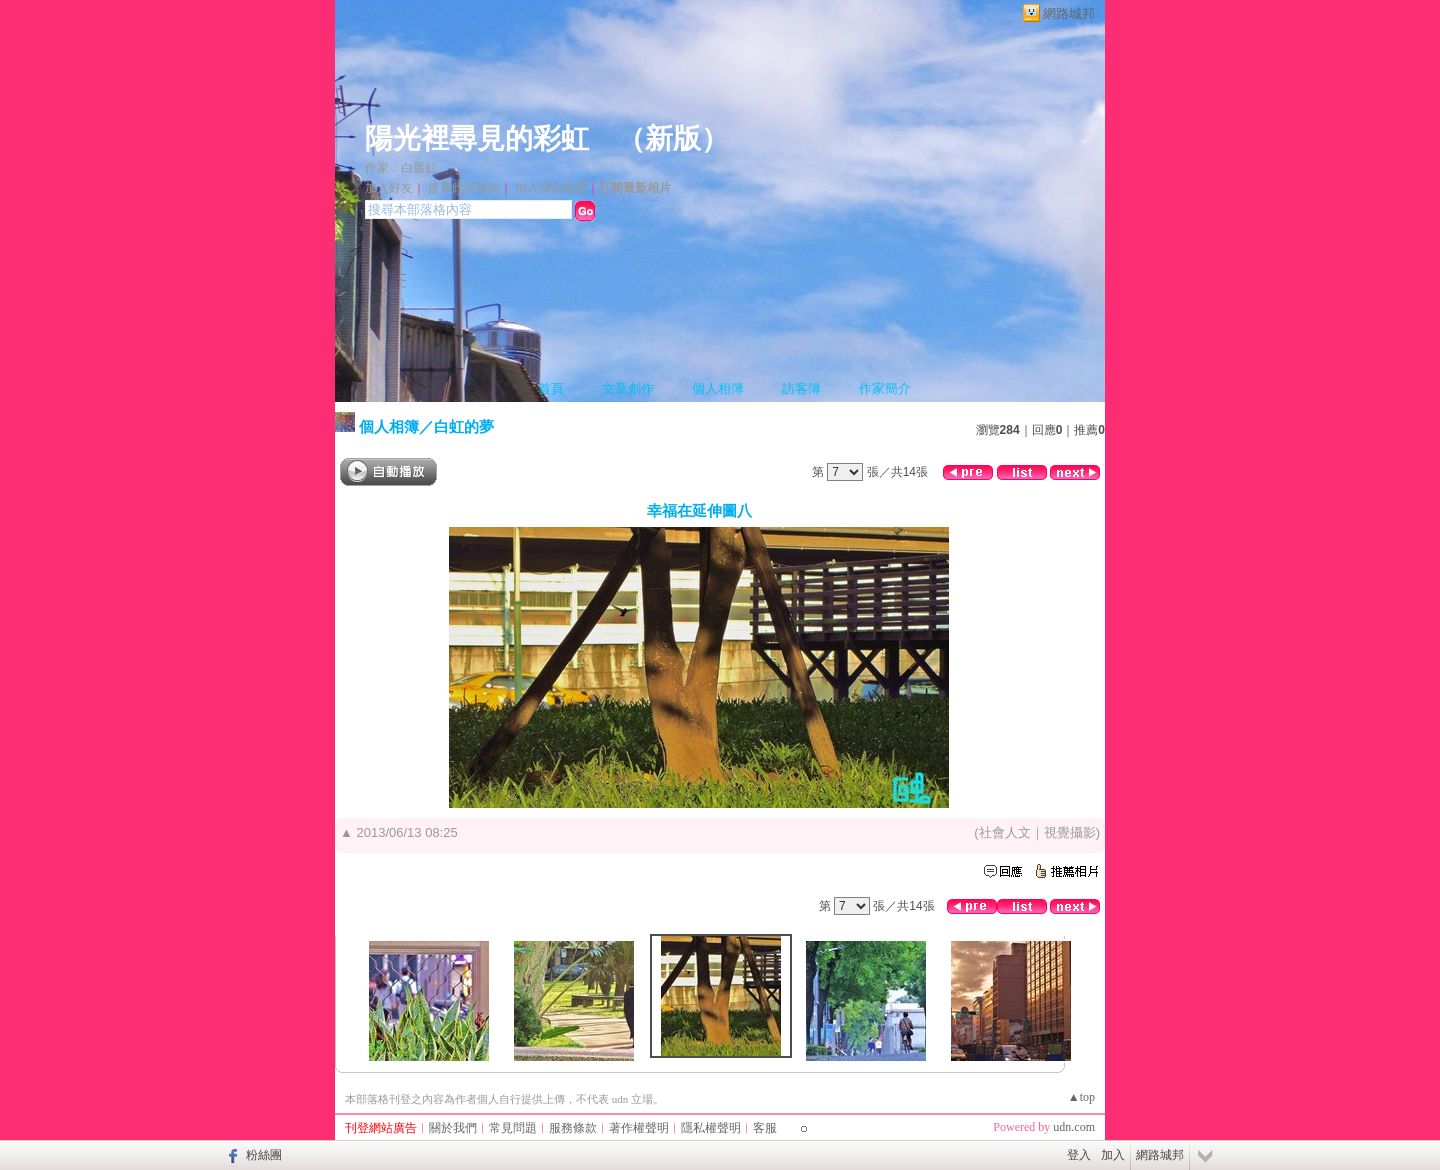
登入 (1079, 1155)
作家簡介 (885, 388)
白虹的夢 (464, 426)
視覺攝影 (1070, 832)
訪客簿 (801, 388)
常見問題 (513, 1128)
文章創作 (628, 388)
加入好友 (389, 188)
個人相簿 (718, 388)
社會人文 (1005, 832)
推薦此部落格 (464, 188)
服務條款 (573, 1128)
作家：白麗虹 (401, 168)
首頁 (551, 388)
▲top (1081, 1097)
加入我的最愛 (551, 188)
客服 (765, 1128)
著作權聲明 (639, 1128)
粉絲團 (264, 1155)
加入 (1113, 1155)
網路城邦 (1069, 13)
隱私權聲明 (711, 1128)
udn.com (1074, 1127)
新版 (673, 138)
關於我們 (453, 1128)
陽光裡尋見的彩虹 (477, 138)
